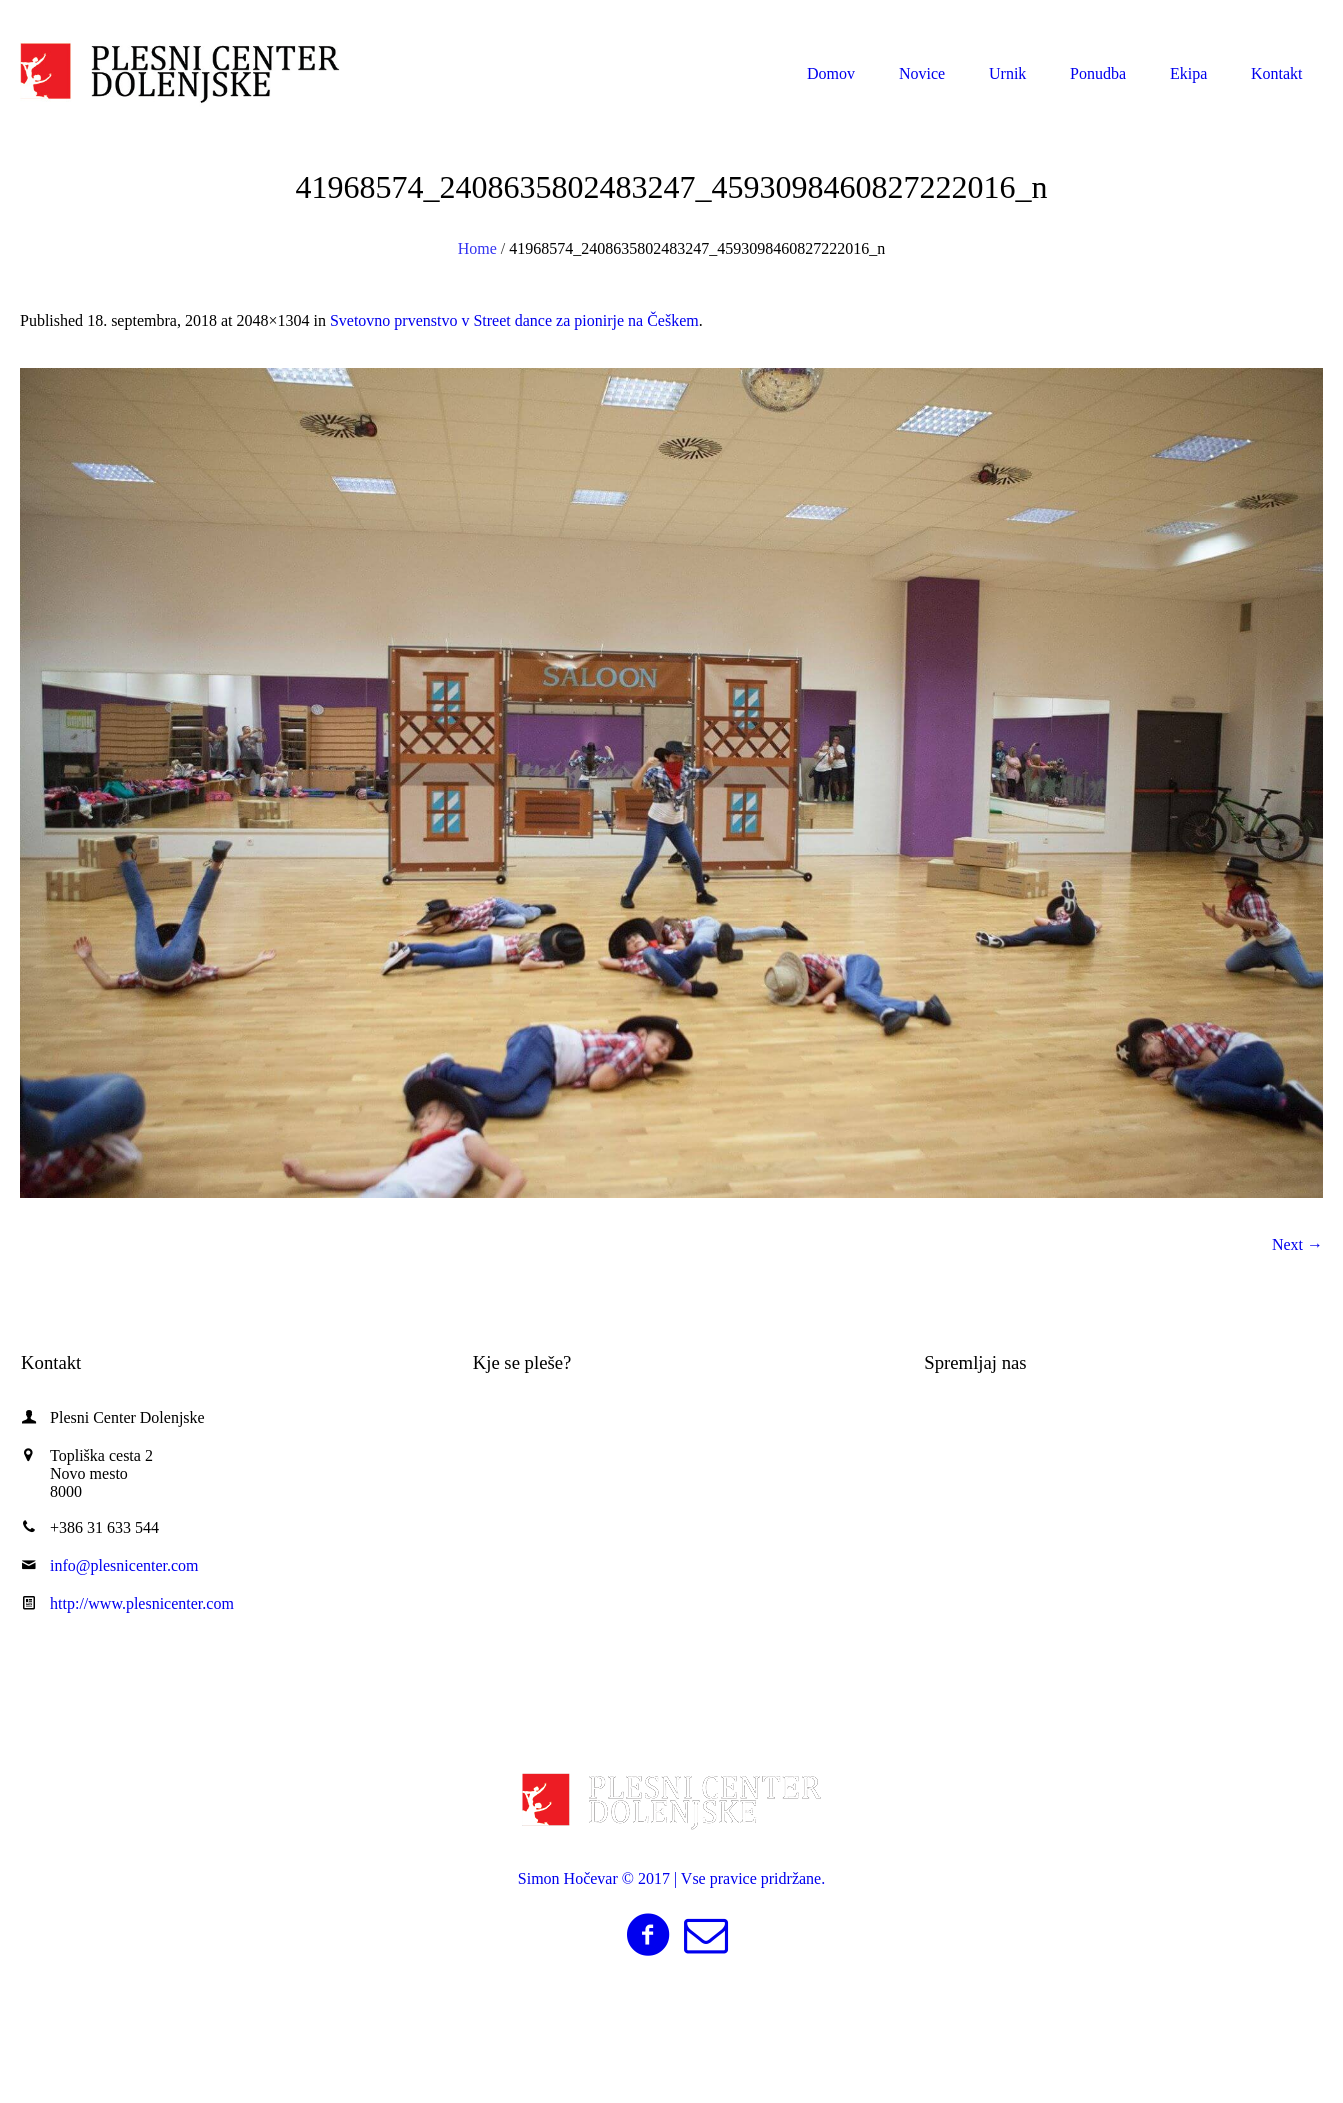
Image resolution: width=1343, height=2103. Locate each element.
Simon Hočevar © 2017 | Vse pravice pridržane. (671, 1878)
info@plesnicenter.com (1219, 18)
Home (477, 248)
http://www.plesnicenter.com (142, 1603)
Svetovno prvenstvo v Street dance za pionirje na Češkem (514, 320)
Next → (1297, 1244)
